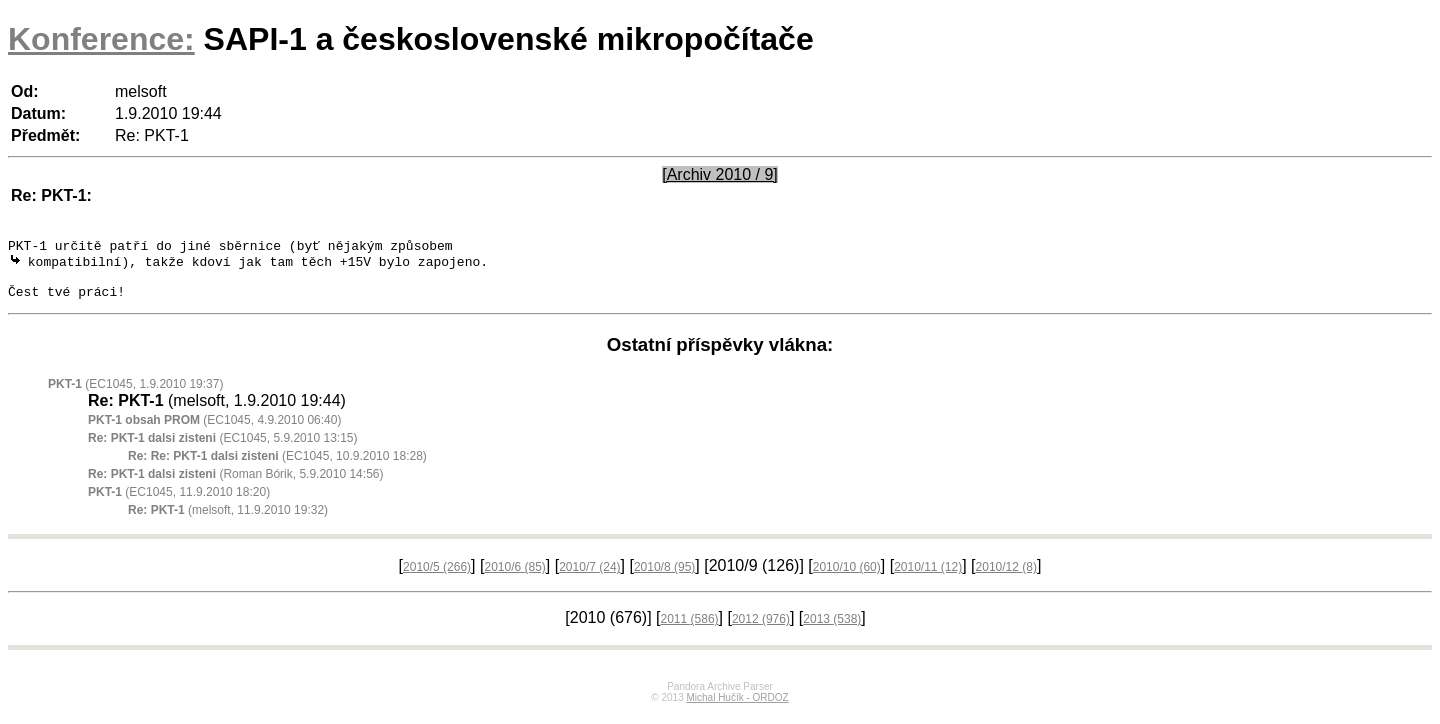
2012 (761, 630)
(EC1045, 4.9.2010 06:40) (214, 431)
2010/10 (847, 578)
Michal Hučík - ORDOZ (737, 708)
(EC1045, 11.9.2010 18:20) (179, 503)
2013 (832, 630)
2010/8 (664, 578)
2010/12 (1006, 578)
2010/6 (514, 578)
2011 (690, 630)
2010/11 (928, 578)
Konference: (101, 39)
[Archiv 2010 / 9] (720, 174)
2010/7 (589, 578)
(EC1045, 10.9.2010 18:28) (277, 467)
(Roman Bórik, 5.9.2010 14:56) (235, 485)
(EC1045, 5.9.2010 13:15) (222, 449)
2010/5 (437, 578)
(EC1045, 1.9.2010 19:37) (135, 395)
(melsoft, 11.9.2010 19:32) (228, 521)
